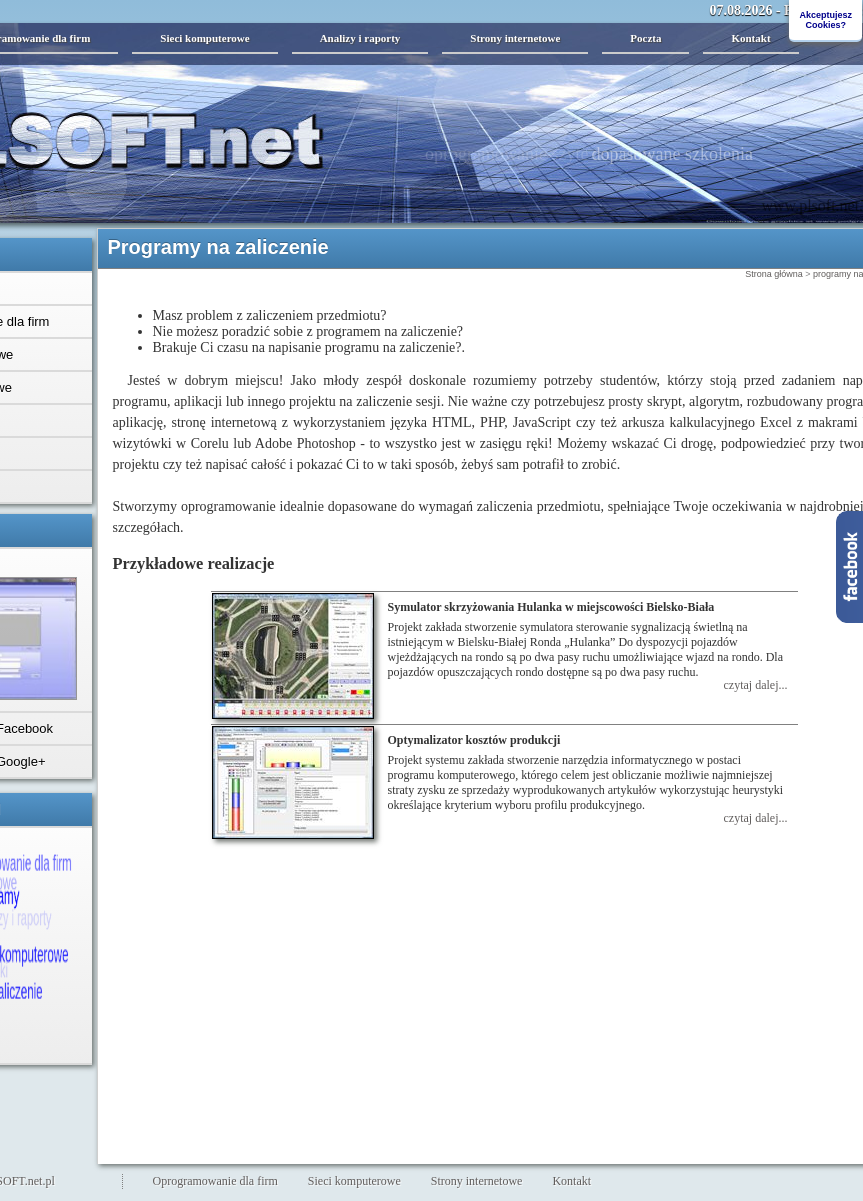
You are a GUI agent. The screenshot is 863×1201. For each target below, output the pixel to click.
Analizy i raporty (360, 38)
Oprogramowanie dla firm (215, 1181)
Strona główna (774, 274)
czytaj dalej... (756, 685)
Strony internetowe (515, 38)
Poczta (645, 38)
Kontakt (750, 38)
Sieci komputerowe (204, 38)
